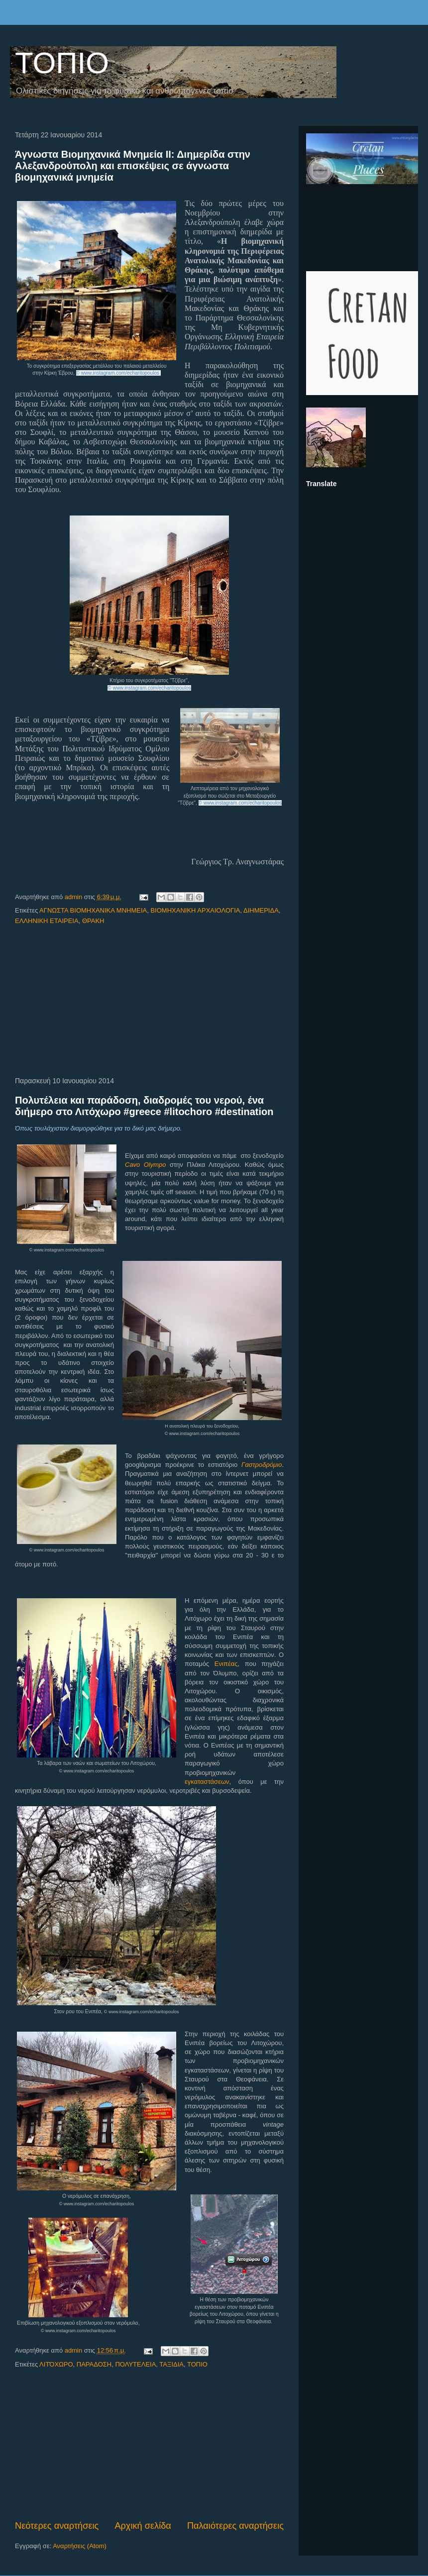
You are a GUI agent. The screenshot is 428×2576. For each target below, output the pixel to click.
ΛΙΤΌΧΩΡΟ (56, 2364)
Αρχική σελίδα (142, 2526)
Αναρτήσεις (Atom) (80, 2546)
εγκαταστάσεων (207, 1781)
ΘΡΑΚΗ (93, 921)
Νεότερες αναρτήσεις (57, 2526)
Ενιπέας (226, 1663)
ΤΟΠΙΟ (62, 63)
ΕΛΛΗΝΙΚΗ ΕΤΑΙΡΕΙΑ (47, 921)
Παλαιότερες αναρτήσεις (235, 2526)
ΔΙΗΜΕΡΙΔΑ (261, 910)
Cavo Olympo (145, 1164)
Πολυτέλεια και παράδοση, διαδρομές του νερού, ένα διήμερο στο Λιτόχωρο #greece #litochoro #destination (144, 1106)
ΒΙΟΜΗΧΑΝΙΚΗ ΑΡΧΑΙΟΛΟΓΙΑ (195, 910)
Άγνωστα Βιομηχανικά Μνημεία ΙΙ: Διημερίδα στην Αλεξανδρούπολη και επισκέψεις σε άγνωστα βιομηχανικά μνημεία (132, 166)
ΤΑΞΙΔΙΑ (171, 2364)
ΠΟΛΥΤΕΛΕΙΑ (135, 2364)
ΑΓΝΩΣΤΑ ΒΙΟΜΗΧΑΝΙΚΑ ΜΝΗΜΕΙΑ (93, 910)
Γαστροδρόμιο (261, 1464)
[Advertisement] (149, 1001)
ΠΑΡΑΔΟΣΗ (94, 2364)
